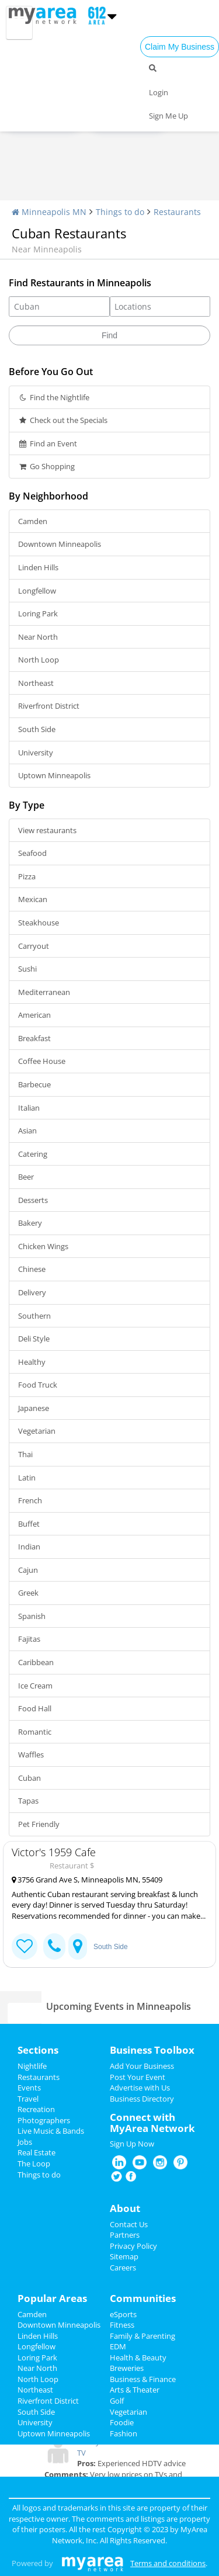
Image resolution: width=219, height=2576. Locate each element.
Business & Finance (143, 2379)
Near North (38, 637)
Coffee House (41, 1061)
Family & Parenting (142, 2336)
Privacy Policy (133, 2246)
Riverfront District (48, 706)
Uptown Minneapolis (54, 775)
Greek (28, 1592)
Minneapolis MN (49, 211)
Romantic (34, 1731)
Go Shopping (46, 466)
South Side (36, 729)
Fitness (122, 2325)
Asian (27, 1130)
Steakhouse (38, 922)
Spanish (32, 1616)
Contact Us (129, 2224)
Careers (123, 2267)
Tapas (28, 1800)
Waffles (31, 1754)
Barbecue (34, 1084)
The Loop (34, 2163)
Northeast (36, 683)
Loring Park (38, 613)
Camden (32, 521)
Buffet (29, 1523)
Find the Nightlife (53, 397)
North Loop (38, 659)
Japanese (33, 1408)
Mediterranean (44, 992)
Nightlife (32, 2066)
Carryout (33, 946)
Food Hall (34, 1708)
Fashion (123, 2433)
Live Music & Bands (51, 2131)
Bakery (30, 1223)
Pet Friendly (39, 1824)
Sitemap (124, 2256)
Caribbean (36, 1662)
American (34, 1015)
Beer (26, 1176)
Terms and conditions (168, 2563)
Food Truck (37, 1384)
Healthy (32, 1362)
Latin (27, 1477)
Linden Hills (38, 567)
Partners (125, 2235)
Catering (32, 1154)
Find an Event (47, 443)
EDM (118, 2346)
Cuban (29, 1778)
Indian (29, 1546)
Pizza (27, 876)
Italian (29, 1107)
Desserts (33, 1200)
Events (29, 2087)
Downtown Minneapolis (59, 544)
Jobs (25, 2142)
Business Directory (142, 2098)
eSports (123, 2314)
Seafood (32, 853)
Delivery (32, 1292)
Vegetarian (36, 1431)
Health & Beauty (138, 2357)
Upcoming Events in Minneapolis (118, 2006)
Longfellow (37, 590)
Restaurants (177, 211)
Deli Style (34, 1338)
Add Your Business (142, 2066)
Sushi (27, 968)
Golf (117, 2400)
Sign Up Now (132, 2143)
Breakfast (34, 1038)
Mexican (32, 899)
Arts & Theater (134, 2389)
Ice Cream (35, 1685)
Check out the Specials (62, 420)
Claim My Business (179, 46)
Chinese (32, 1269)
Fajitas (29, 1639)
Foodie (122, 2422)
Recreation (36, 2109)
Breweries (127, 2368)
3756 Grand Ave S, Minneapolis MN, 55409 (87, 1879)
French (30, 1500)
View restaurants (47, 830)
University (35, 752)
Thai (25, 1454)
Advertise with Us (140, 2087)
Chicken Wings (43, 1246)
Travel (28, 2098)
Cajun (28, 1570)
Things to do (120, 211)
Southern (34, 1315)
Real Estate (36, 2152)
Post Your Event (137, 2077)
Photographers (44, 2120)
